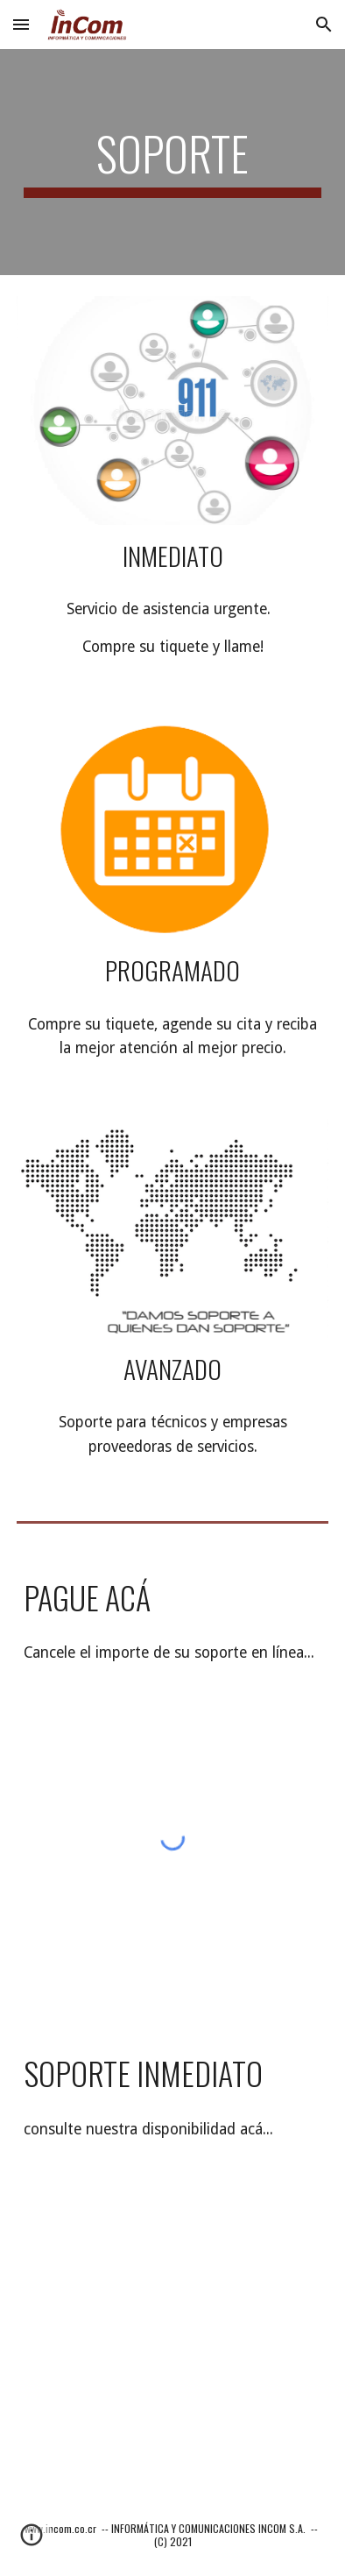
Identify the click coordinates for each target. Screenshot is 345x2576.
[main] (172, 162)
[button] (21, 24)
